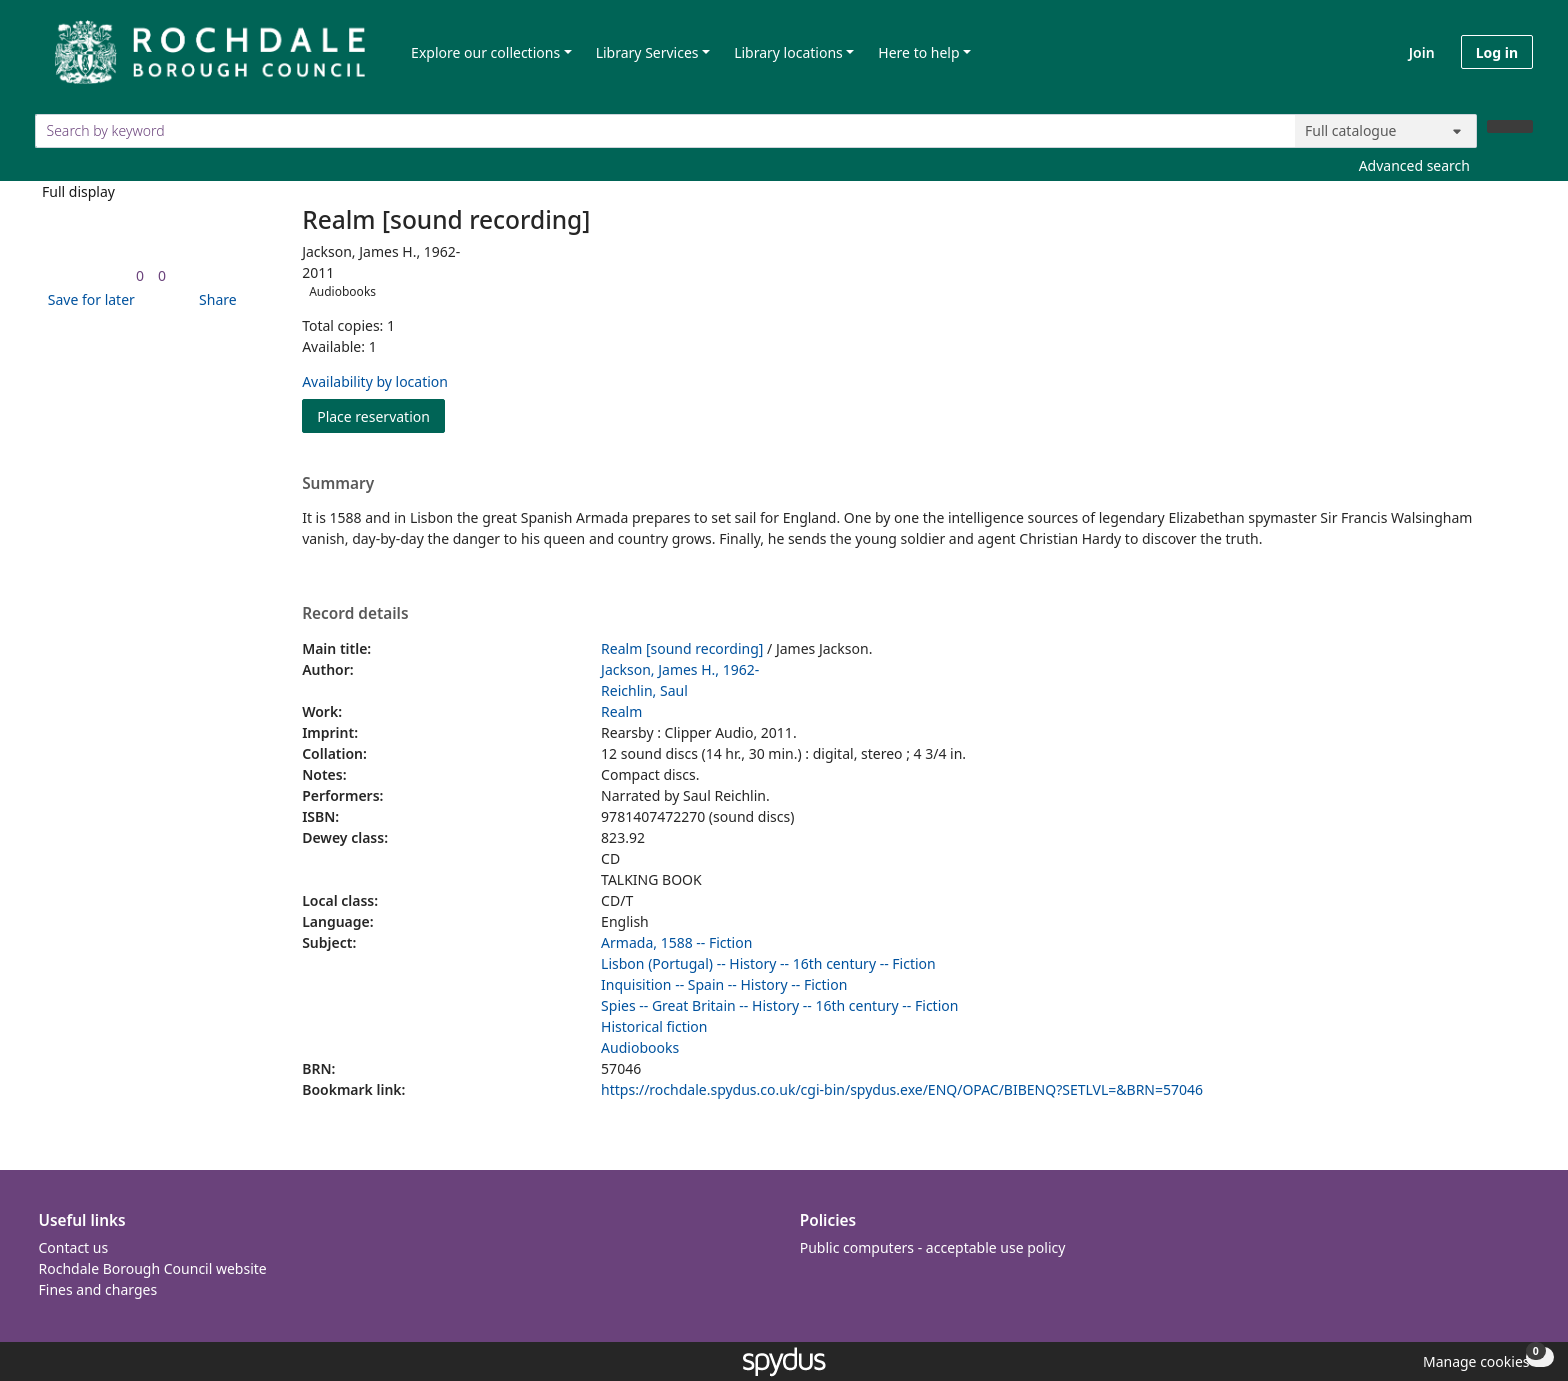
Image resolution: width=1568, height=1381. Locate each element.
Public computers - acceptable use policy (933, 1247)
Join (1422, 52)
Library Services (647, 52)
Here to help (918, 52)
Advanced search (1414, 165)
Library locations (788, 52)
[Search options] (1386, 131)
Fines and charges (98, 1289)
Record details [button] (355, 614)
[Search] (1510, 126)
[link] (140, 275)
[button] (88, 299)
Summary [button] (338, 484)
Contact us (74, 1247)
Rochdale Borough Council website (153, 1268)
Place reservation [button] (381, 415)
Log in (1497, 52)
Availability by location (375, 381)
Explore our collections (485, 52)
